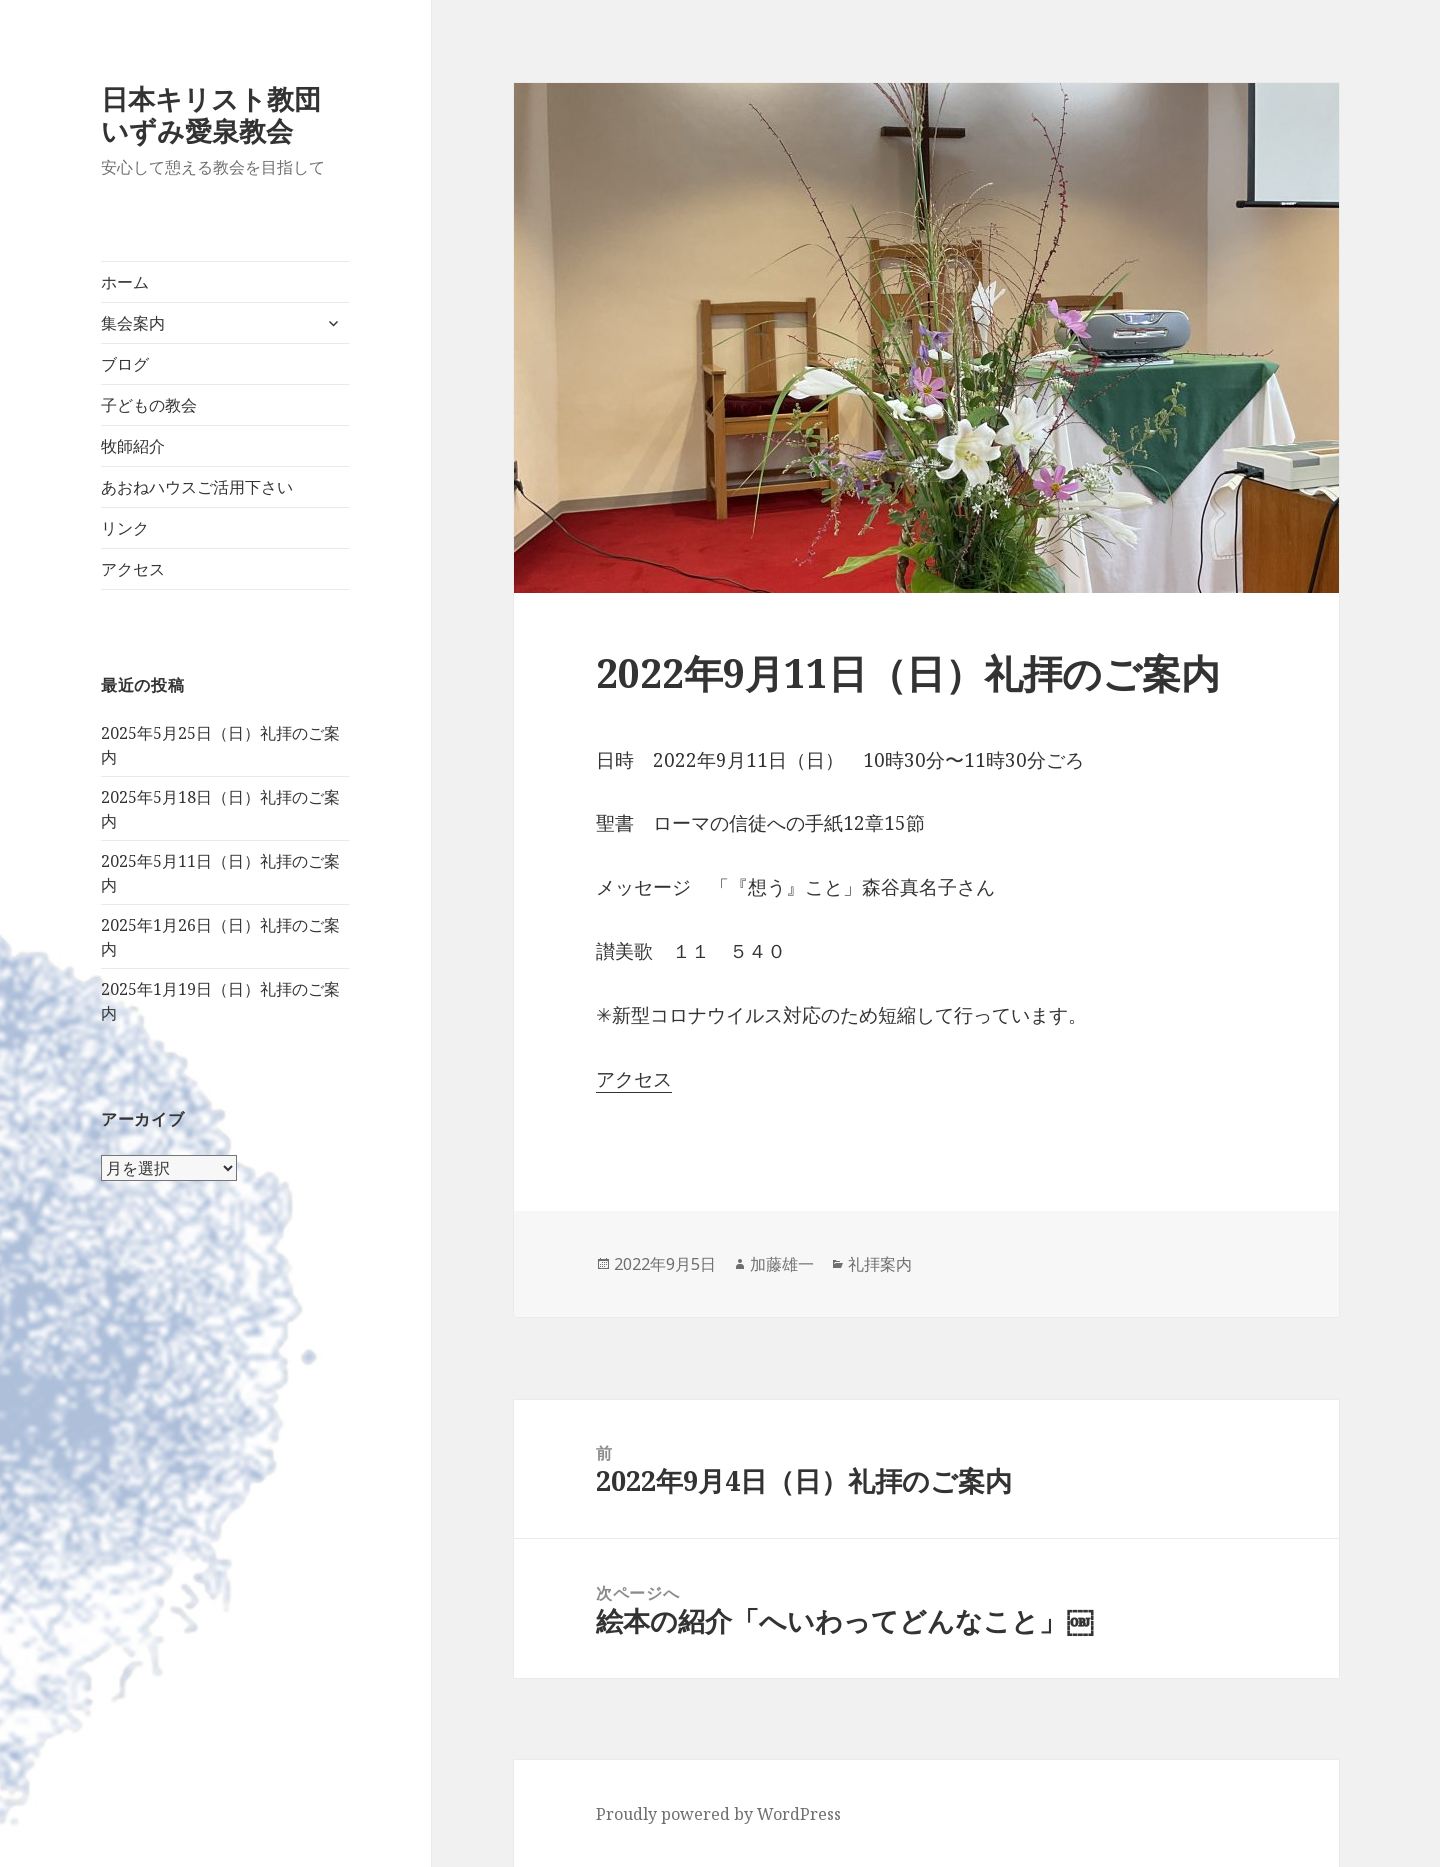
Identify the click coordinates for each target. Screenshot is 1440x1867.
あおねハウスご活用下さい (197, 487)
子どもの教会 (149, 405)
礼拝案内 (880, 1264)
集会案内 (133, 323)
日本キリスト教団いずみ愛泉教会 (211, 114)
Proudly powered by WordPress (718, 1814)
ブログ (125, 364)
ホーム (125, 282)
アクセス (133, 569)
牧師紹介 (133, 446)
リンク (125, 528)
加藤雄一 (782, 1264)
